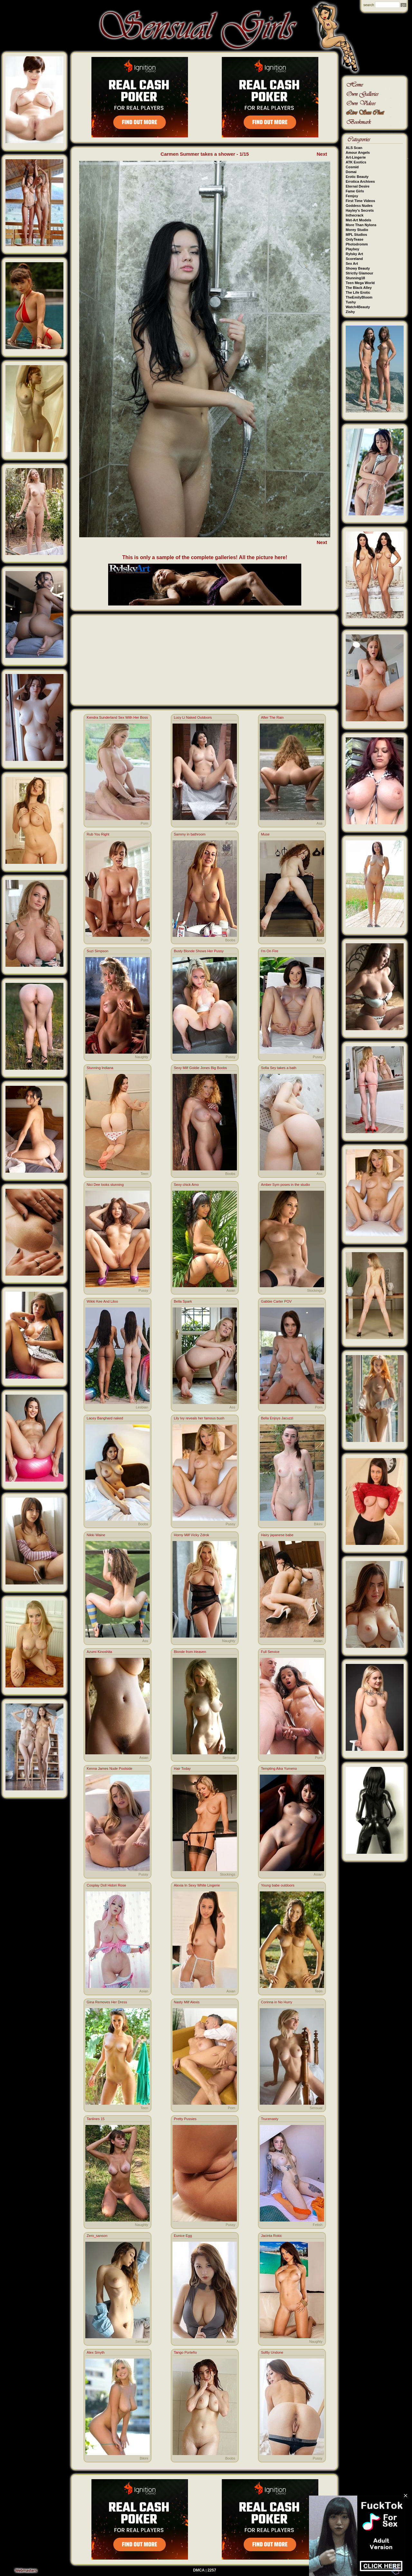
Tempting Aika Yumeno (279, 1768)
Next (322, 154)
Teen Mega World (360, 283)
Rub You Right (98, 834)
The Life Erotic (358, 292)
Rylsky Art (354, 254)
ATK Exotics (356, 162)
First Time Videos (360, 201)
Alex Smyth (96, 2352)
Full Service (270, 1652)
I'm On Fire (269, 951)
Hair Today (182, 1768)
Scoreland (354, 259)
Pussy (230, 823)
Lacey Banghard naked (105, 1418)
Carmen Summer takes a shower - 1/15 (205, 154)
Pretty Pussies (185, 2119)
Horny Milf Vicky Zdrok (191, 1535)
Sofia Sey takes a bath (278, 1068)
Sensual (228, 1757)
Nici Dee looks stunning (105, 1184)
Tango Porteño (185, 2352)
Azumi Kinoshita (99, 1652)
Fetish (318, 2225)
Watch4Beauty (358, 307)
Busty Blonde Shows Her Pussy (199, 951)
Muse (265, 834)
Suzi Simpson (97, 951)
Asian (230, 1290)
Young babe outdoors (278, 1885)
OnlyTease (354, 239)
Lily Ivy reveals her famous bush (199, 1418)
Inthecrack (354, 215)
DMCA (199, 2570)
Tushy (351, 302)
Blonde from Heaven (190, 1652)
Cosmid (352, 167)
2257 (212, 2570)
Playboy (352, 249)
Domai (351, 172)
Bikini (318, 1524)
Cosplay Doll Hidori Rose (106, 1885)
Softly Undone (272, 2352)
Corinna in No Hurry (276, 2002)
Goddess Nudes (359, 206)
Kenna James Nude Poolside (109, 1768)
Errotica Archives (360, 181)
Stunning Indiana (100, 1068)
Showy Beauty (358, 268)
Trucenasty (269, 2119)
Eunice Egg (183, 2236)
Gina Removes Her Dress (107, 2002)
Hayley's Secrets (360, 210)
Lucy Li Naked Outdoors (193, 717)
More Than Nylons (361, 225)
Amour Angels (358, 152)
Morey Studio (357, 230)
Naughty (141, 1057)
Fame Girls (355, 191)
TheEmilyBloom (359, 297)
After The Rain (272, 717)
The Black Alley (359, 288)
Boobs (230, 940)
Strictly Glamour (359, 273)
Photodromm (357, 244)
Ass (319, 823)
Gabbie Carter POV (276, 1301)
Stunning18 (355, 278)
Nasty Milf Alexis (187, 2002)
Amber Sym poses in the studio (285, 1184)
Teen (144, 1174)
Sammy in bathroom (189, 834)
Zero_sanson (97, 2236)
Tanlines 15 (96, 2119)
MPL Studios (356, 234)
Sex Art (352, 263)
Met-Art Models (358, 220)
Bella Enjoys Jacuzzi (277, 1418)
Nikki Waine (96, 1535)
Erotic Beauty (357, 177)
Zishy (350, 312)
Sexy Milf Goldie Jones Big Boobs (200, 1068)
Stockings (315, 1290)
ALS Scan (354, 148)
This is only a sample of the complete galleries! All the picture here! (204, 557)
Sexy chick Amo (186, 1184)
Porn (144, 823)
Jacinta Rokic (271, 2236)
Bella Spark (183, 1301)
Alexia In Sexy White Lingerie (197, 1885)
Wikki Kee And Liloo (102, 1301)
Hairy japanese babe (277, 1535)
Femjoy (352, 196)
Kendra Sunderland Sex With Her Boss (117, 717)
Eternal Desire (358, 186)
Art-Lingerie (356, 157)
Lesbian (142, 1407)
